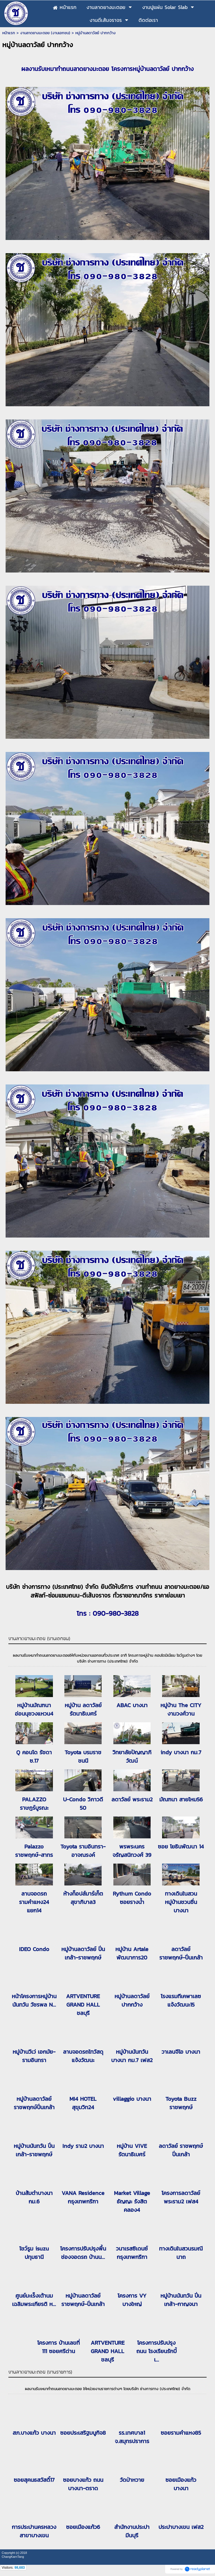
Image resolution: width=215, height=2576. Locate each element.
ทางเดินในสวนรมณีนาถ (181, 2252)
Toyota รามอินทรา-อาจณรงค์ (83, 1850)
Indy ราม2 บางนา (83, 2146)
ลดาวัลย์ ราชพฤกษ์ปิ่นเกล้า (181, 2150)
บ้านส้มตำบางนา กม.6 (34, 2197)
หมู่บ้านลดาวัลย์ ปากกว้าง (131, 2000)
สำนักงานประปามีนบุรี (131, 2531)
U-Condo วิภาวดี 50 (83, 1803)
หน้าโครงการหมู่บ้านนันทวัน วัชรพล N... (34, 2000)
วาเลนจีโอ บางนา (181, 2052)
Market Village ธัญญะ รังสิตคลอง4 (132, 2201)
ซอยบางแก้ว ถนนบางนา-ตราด (83, 2484)
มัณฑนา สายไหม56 (181, 1799)
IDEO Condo (34, 1949)
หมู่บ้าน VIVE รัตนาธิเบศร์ (132, 2150)
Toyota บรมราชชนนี (83, 1756)
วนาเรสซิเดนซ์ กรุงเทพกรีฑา (132, 2252)
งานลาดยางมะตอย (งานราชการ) (40, 2372)
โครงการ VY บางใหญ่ (132, 2299)
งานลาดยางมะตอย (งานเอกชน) (45, 33)
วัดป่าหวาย (132, 2480)
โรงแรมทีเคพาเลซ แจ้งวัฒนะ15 (181, 2000)
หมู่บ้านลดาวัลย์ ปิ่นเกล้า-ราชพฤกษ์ (83, 1953)
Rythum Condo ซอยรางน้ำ (132, 1897)
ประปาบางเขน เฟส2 (181, 2527)
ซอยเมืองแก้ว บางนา (180, 2484)
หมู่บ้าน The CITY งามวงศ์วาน (180, 1709)
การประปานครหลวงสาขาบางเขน (34, 2531)
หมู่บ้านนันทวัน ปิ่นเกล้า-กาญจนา (180, 2299)
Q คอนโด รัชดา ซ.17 (34, 1756)
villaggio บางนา (132, 2099)
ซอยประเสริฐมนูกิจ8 (83, 2433)
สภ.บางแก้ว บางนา (34, 2433)
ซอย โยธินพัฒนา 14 (181, 1846)
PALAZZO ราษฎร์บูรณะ (34, 1803)
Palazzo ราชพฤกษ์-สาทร (34, 1850)
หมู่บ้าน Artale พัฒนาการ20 (131, 1953)
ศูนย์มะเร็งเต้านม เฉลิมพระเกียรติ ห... (34, 2299)
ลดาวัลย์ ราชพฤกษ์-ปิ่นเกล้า (181, 1953)
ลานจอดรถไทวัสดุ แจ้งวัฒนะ (83, 2056)
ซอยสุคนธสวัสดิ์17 (34, 2480)
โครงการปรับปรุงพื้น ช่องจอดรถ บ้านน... (83, 2252)
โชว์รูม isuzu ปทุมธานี (34, 2252)
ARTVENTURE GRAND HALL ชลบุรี (83, 2004)
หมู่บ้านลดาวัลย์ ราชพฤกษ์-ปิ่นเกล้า (83, 2299)
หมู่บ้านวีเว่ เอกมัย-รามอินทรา (34, 2056)
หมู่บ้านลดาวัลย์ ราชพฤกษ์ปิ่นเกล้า (34, 2103)
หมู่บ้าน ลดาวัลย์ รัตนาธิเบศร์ (83, 1709)
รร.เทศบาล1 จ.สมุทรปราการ (132, 2437)
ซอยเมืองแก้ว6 (83, 2527)
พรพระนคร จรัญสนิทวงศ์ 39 (132, 1850)
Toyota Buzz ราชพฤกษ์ (181, 2103)
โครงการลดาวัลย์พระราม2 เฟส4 (181, 2197)
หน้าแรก (8, 33)
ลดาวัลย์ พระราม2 (132, 1799)
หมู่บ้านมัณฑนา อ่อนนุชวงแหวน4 (34, 1709)
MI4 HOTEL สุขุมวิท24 (83, 2103)
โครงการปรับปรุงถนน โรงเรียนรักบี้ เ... (156, 2351)
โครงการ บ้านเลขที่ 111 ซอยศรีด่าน (58, 2347)
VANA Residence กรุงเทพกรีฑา (83, 2197)
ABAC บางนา (132, 1705)
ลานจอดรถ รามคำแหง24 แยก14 (34, 1902)
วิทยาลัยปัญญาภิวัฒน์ (132, 1756)
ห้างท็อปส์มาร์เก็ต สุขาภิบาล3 (83, 1897)
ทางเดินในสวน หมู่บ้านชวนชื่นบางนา (181, 1902)
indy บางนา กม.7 (180, 1752)
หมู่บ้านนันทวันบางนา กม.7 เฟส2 (132, 2056)
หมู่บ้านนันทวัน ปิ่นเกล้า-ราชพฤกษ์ (34, 2150)
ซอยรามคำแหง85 (181, 2433)
